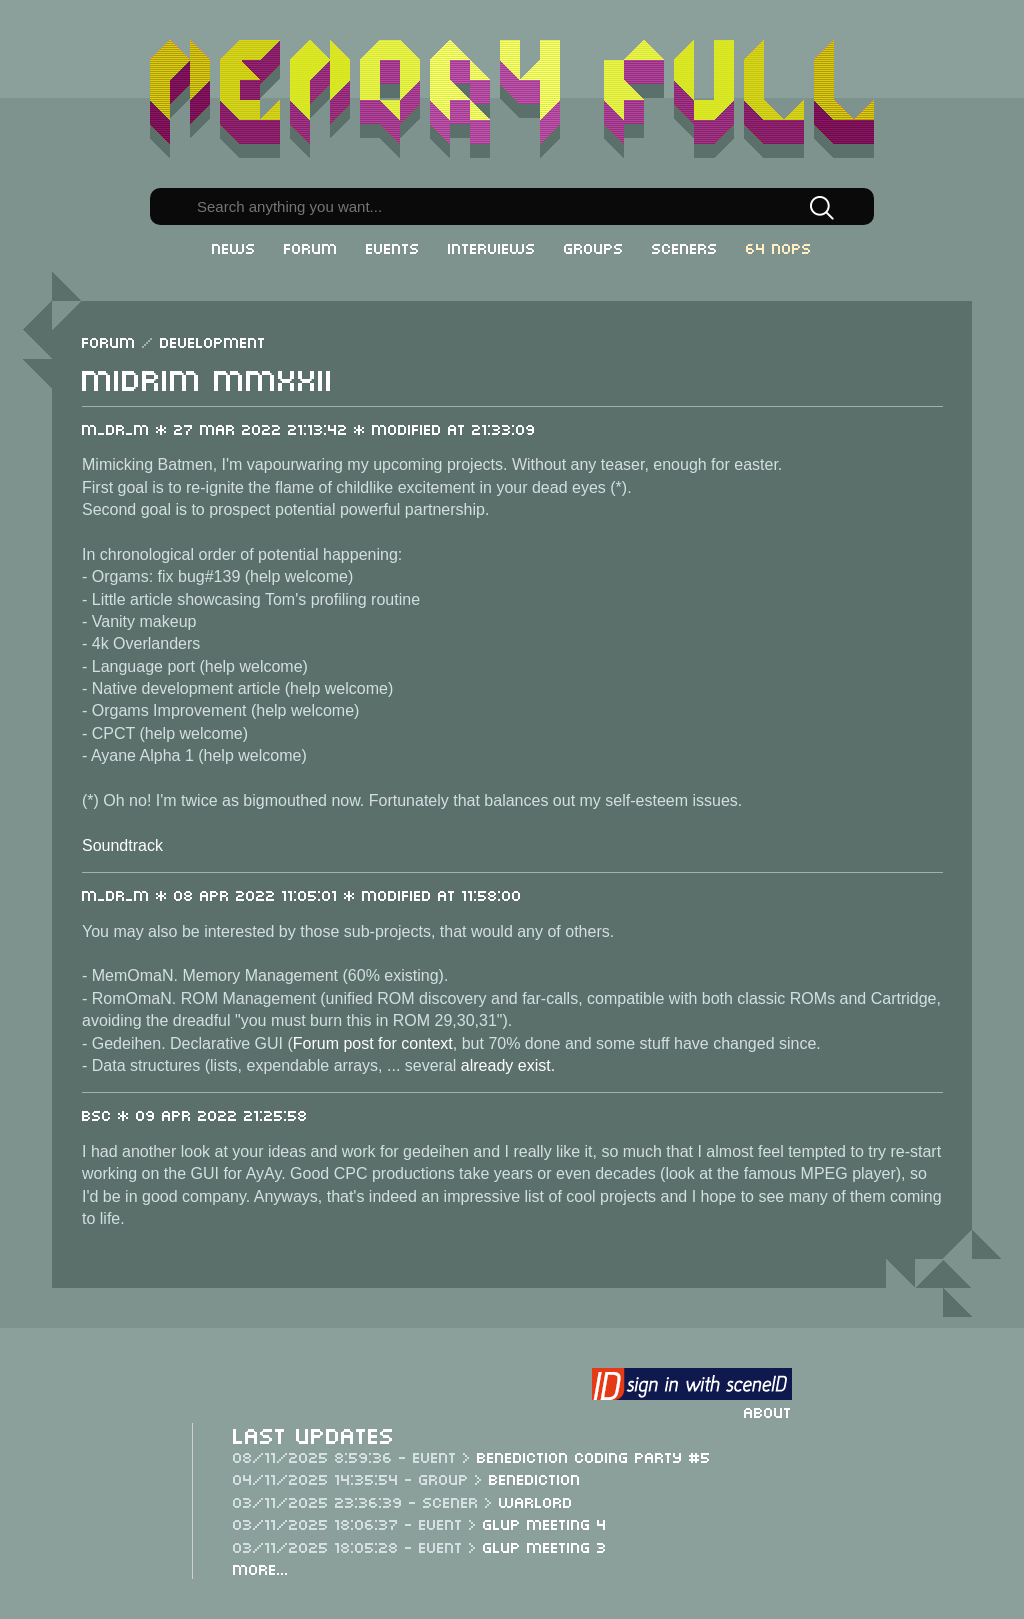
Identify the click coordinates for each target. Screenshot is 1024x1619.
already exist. (508, 1065)
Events (393, 247)
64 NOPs (779, 247)
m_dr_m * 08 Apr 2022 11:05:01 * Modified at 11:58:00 (302, 894)
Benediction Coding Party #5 (594, 1456)
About (768, 1411)
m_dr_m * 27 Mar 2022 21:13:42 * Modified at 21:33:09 (309, 428)
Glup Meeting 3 (545, 1546)
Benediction (535, 1478)
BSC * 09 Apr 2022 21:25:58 (195, 1114)
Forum (311, 247)
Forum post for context (373, 1043)
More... (261, 1568)
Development (213, 341)
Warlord (536, 1501)
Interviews (492, 247)
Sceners (685, 247)
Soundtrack (122, 845)
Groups (594, 247)
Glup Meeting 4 (545, 1523)
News (234, 247)
